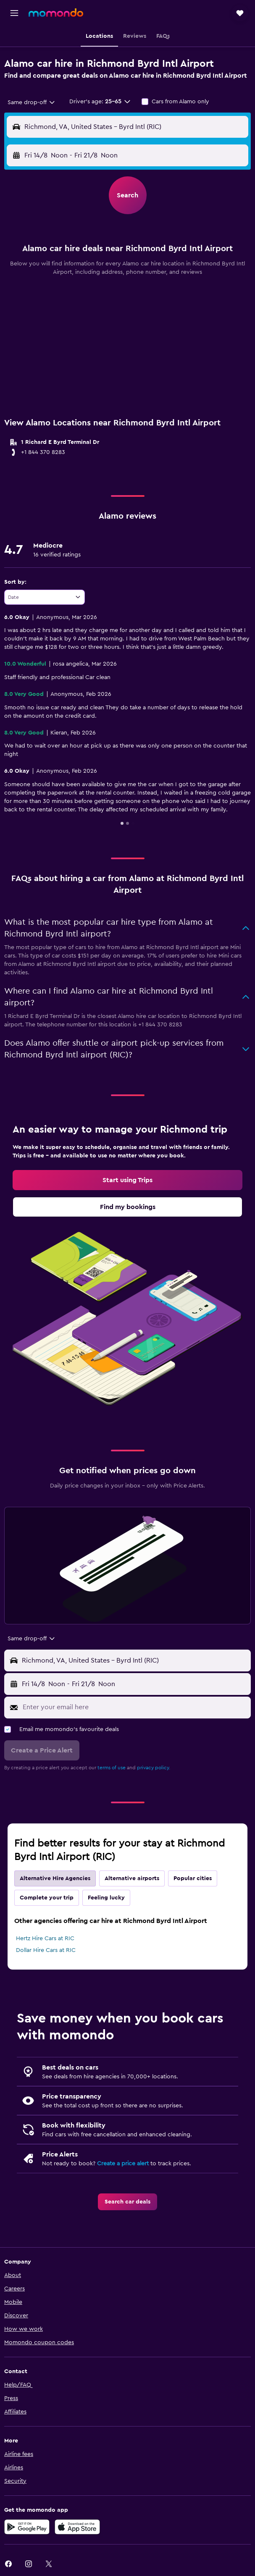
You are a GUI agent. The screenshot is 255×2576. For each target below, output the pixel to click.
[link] (127, 1180)
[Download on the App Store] (77, 2526)
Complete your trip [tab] (47, 1898)
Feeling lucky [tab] (106, 1898)
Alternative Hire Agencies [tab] (55, 1878)
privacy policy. (153, 1767)
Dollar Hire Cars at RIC (46, 1950)
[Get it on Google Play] (27, 2526)
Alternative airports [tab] (132, 1878)
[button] (14, 13)
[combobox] (31, 102)
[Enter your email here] (134, 1707)
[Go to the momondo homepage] (56, 12)
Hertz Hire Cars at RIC (45, 1938)
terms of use (111, 1767)
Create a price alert (123, 2164)
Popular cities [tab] (193, 1878)
